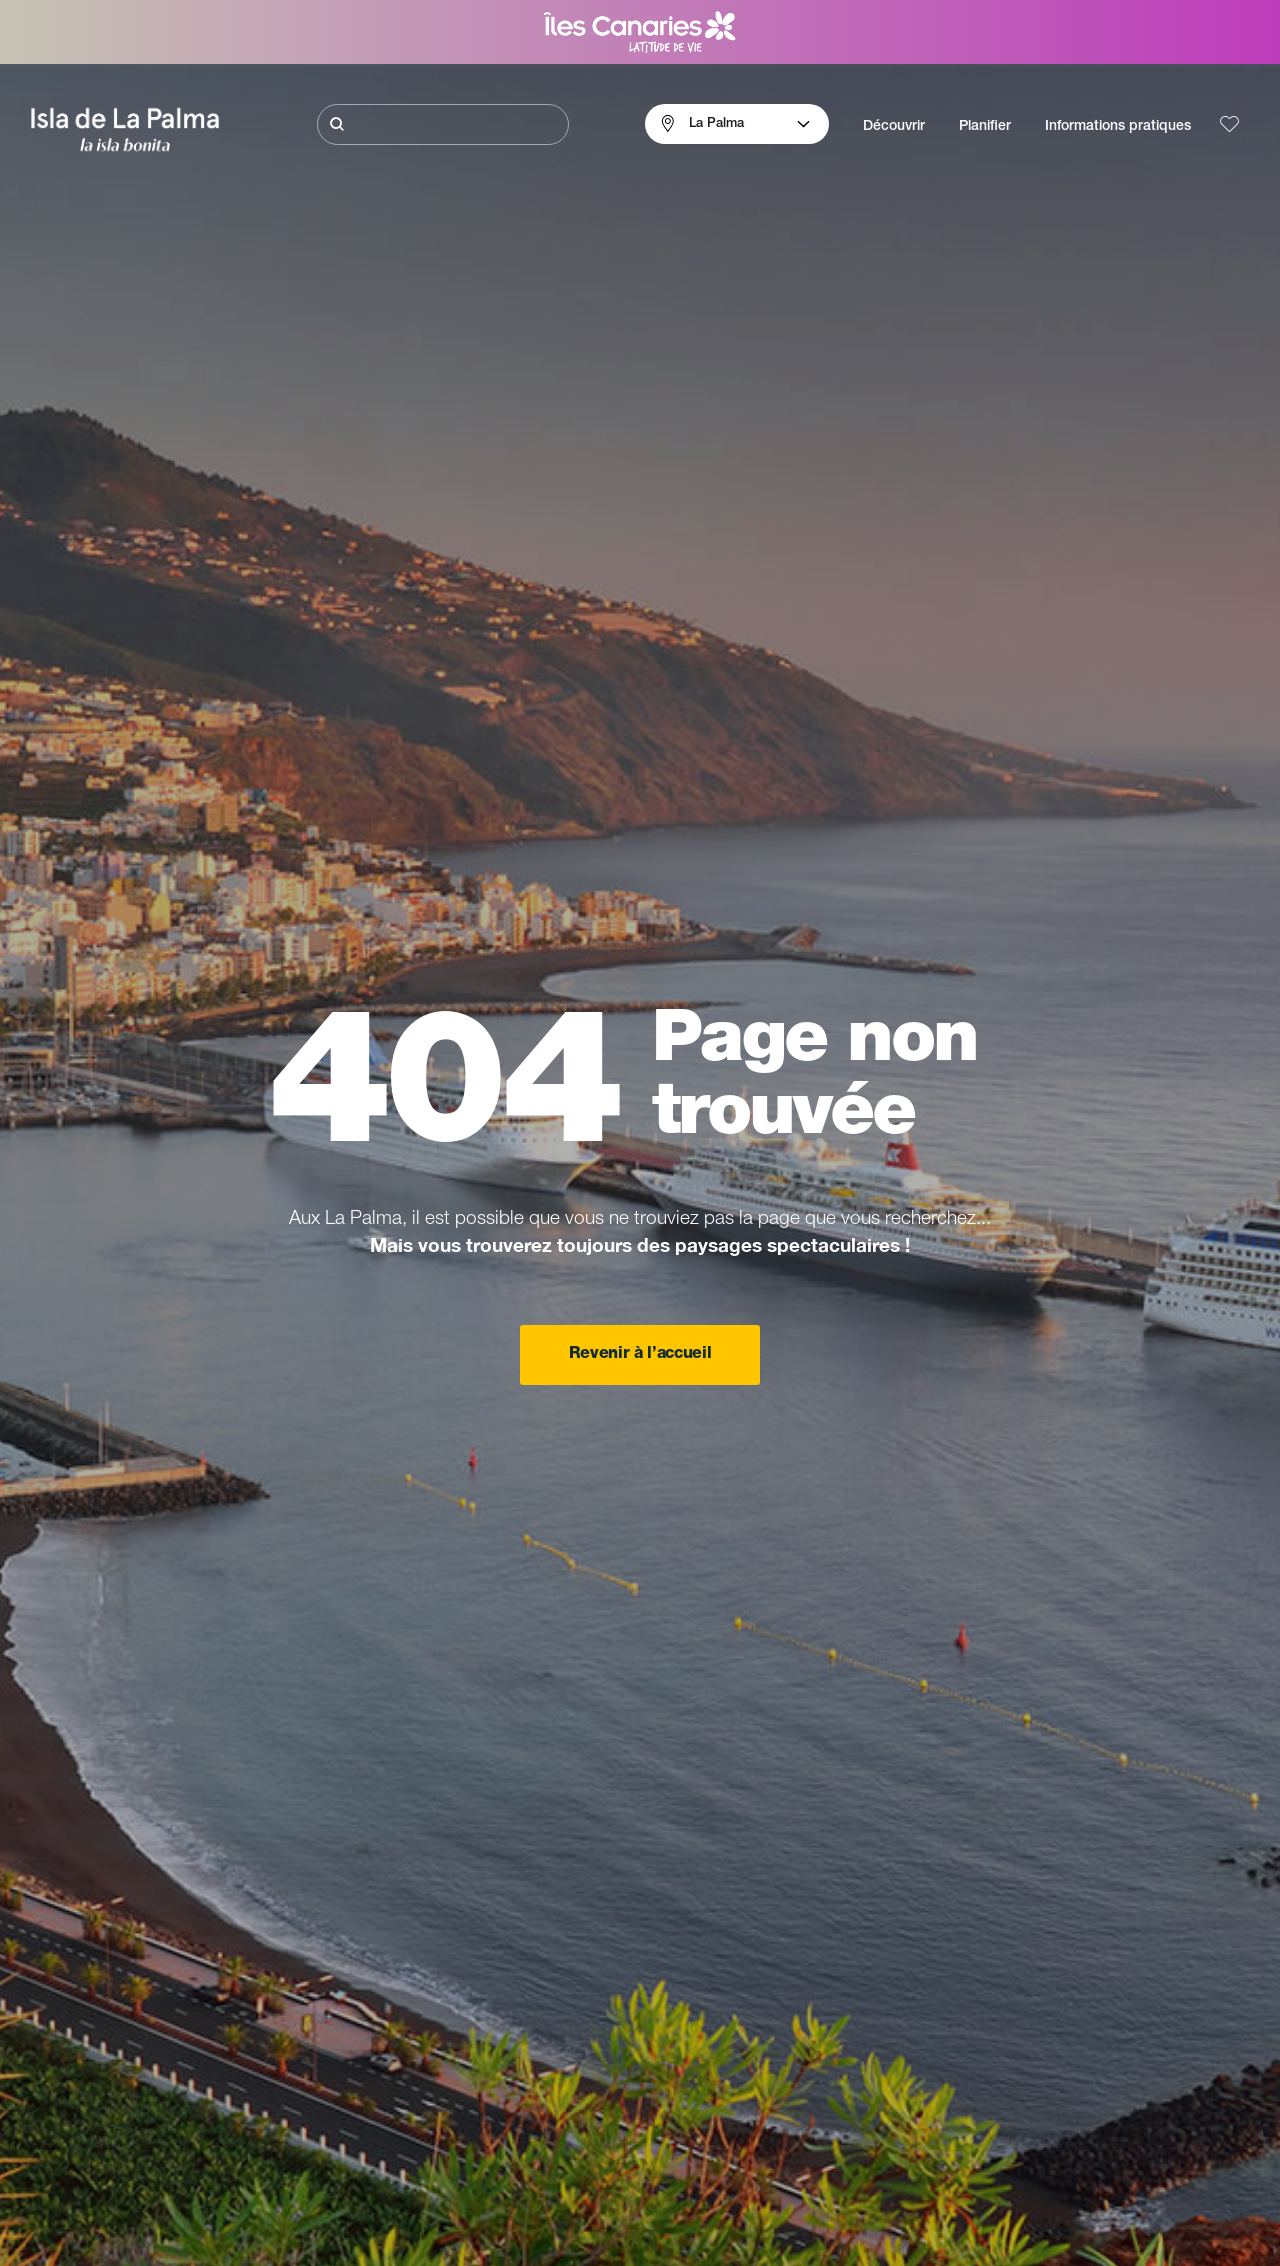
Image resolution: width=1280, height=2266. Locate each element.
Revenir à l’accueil (640, 1355)
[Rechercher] (443, 124)
